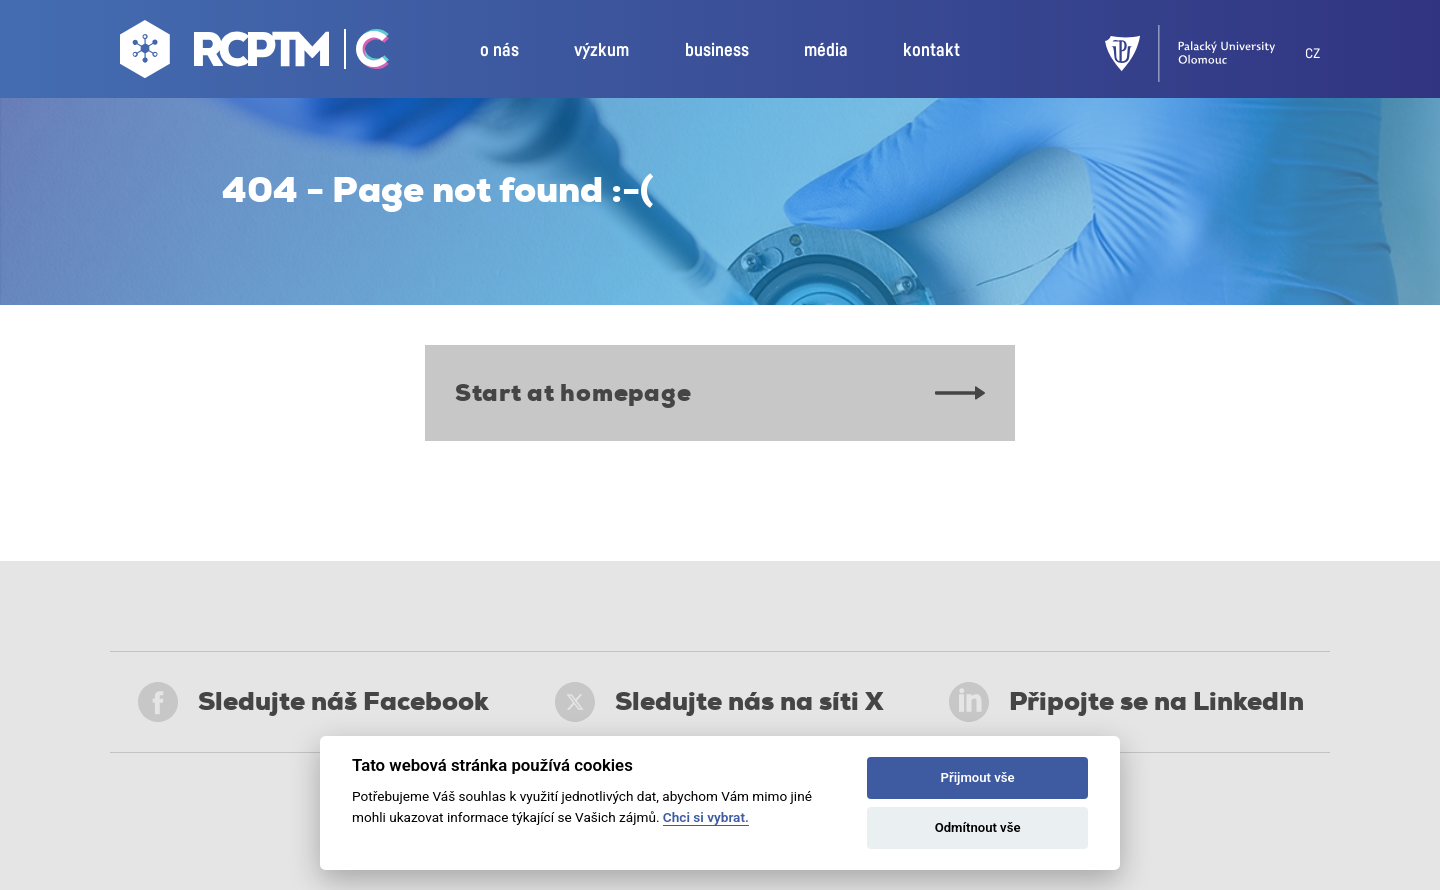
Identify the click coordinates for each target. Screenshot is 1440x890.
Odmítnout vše (978, 827)
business (717, 51)
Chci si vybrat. (706, 817)
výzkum (601, 51)
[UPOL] (1205, 53)
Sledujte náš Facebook (313, 702)
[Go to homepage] (227, 54)
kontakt (931, 51)
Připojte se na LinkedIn (1126, 702)
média (826, 51)
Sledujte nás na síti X (719, 702)
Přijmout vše (978, 777)
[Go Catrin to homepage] (361, 54)
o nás (499, 51)
